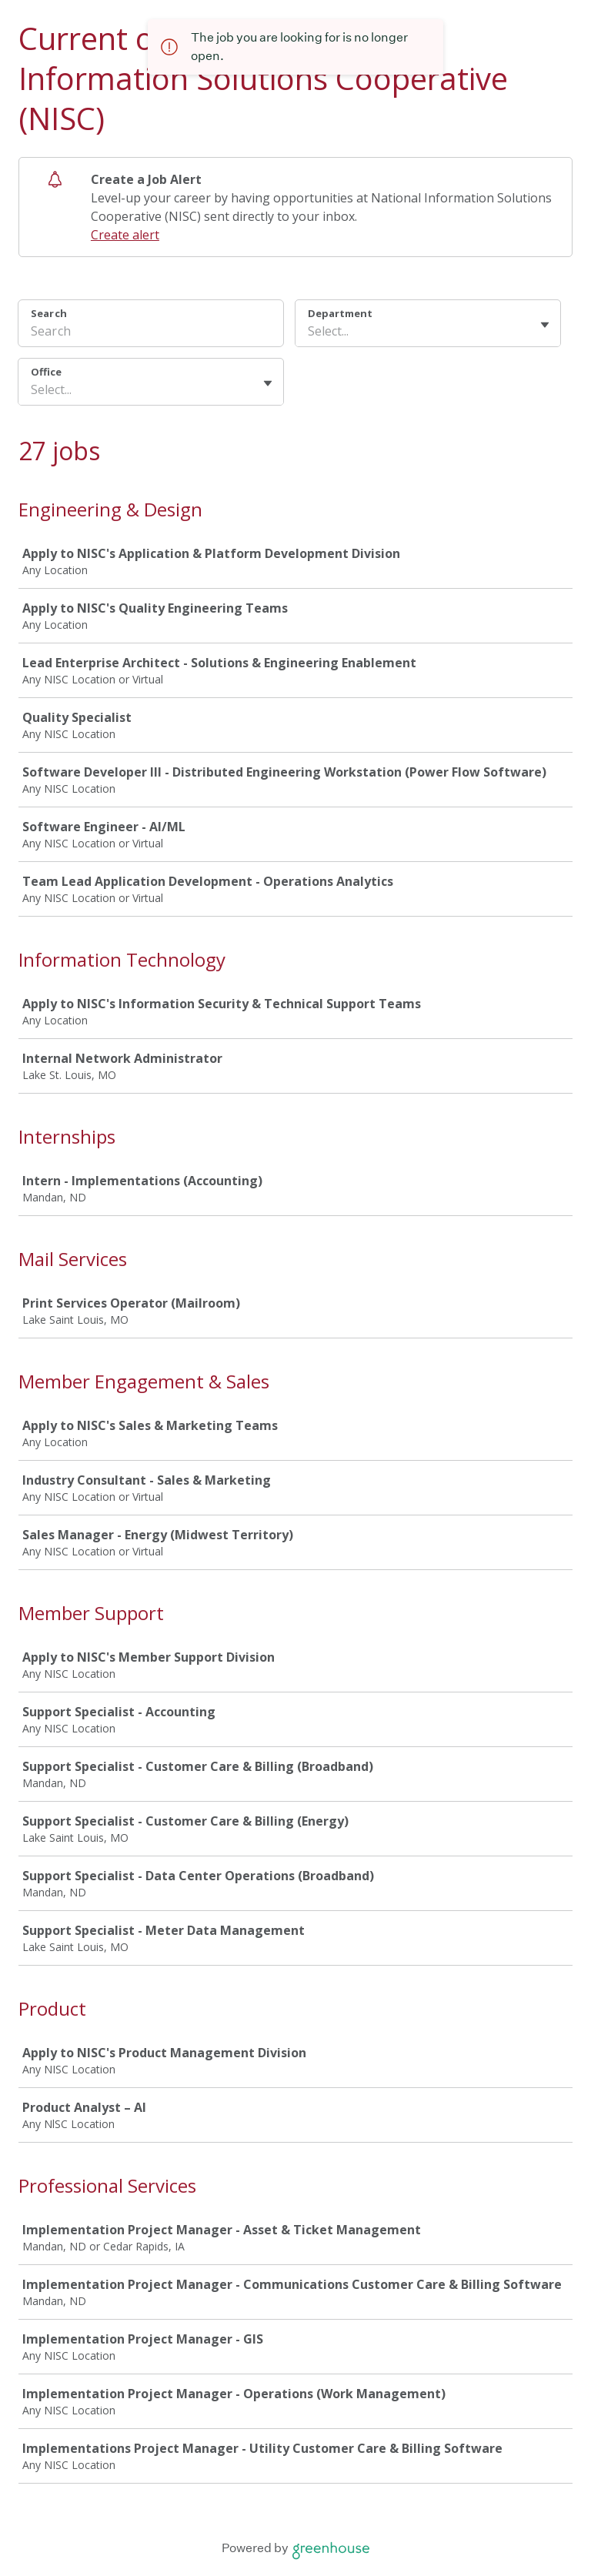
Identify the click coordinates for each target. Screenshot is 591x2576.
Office (46, 372)
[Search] (150, 333)
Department (340, 313)
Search (49, 313)
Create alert (125, 234)
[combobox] (309, 330)
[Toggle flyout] (545, 325)
